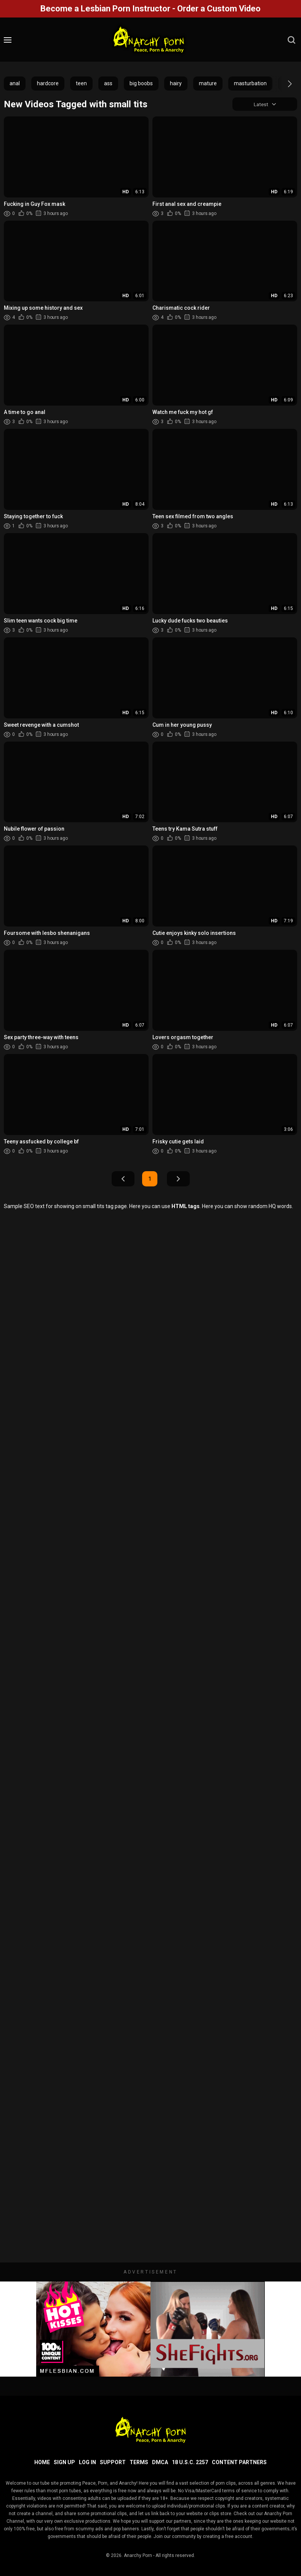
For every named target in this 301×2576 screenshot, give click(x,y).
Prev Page (123, 1179)
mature (208, 83)
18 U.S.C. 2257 (190, 2462)
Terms (139, 2462)
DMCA (160, 2462)
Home (42, 2462)
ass (108, 83)
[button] (283, 83)
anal (15, 83)
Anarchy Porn (138, 2555)
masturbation (250, 83)
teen (81, 83)
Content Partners (239, 2462)
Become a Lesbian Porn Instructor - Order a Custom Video (150, 8)
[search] (291, 40)
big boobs (141, 83)
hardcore (48, 83)
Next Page (178, 1179)
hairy (176, 83)
